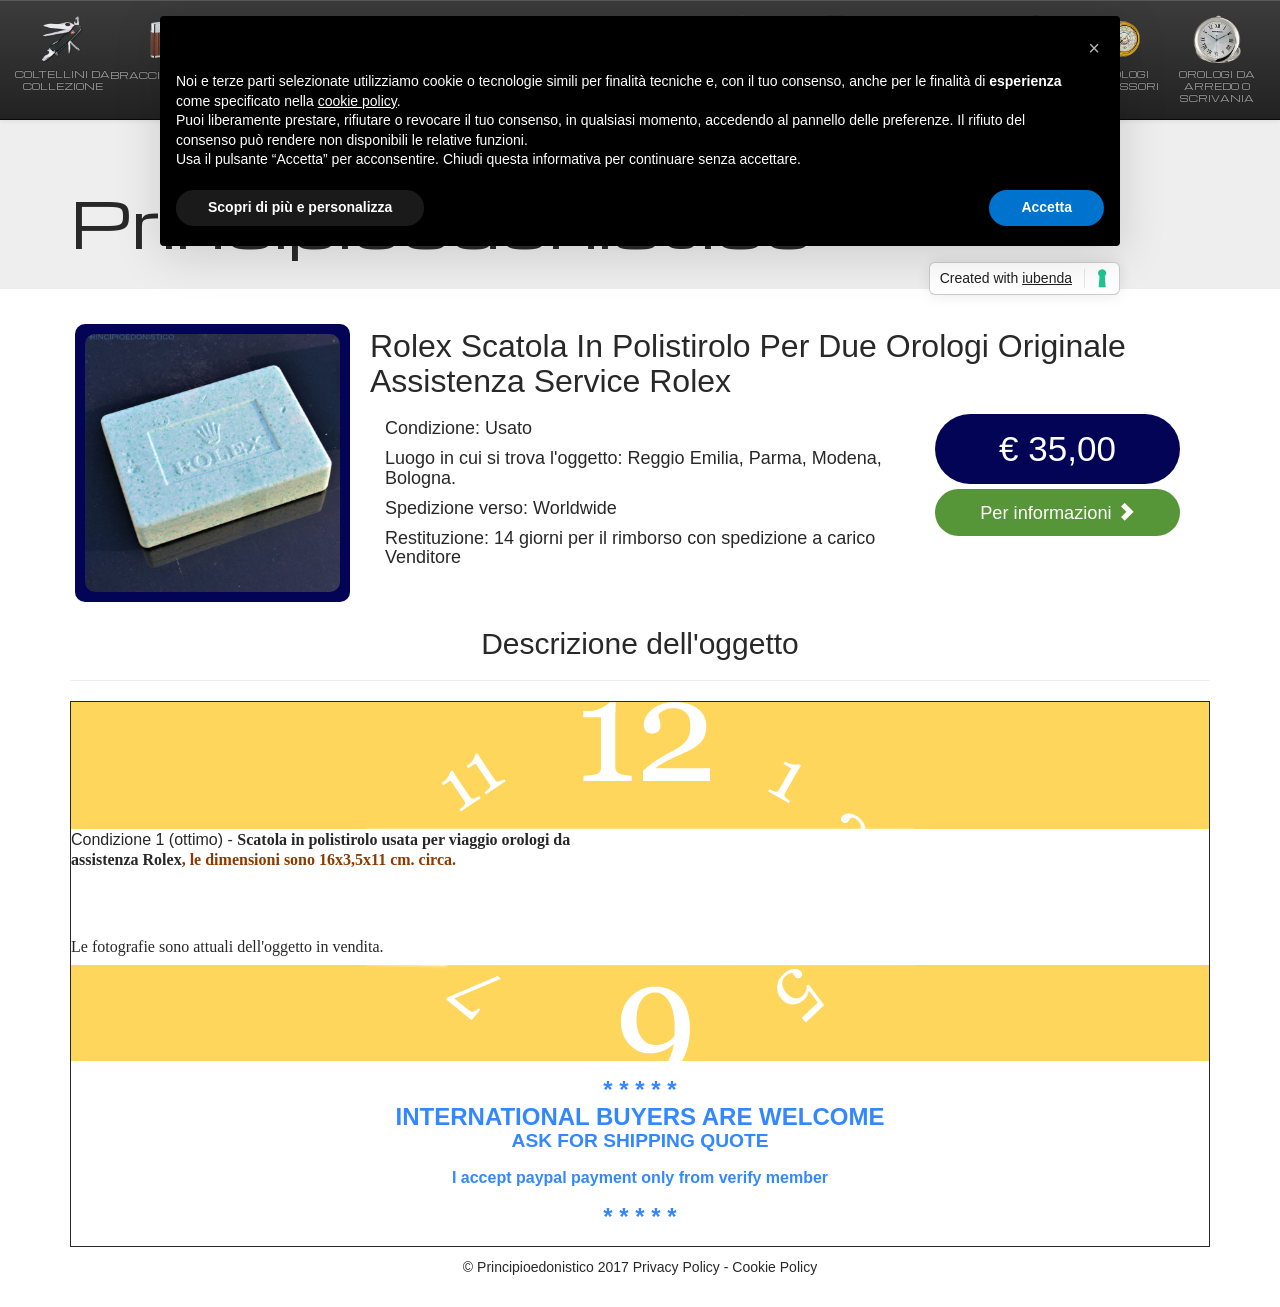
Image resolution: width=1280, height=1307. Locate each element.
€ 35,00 (1057, 448)
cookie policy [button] (357, 101)
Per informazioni (1057, 513)
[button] (1094, 48)
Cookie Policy (774, 1267)
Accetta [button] (1046, 207)
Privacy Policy (676, 1267)
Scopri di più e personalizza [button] (300, 207)
